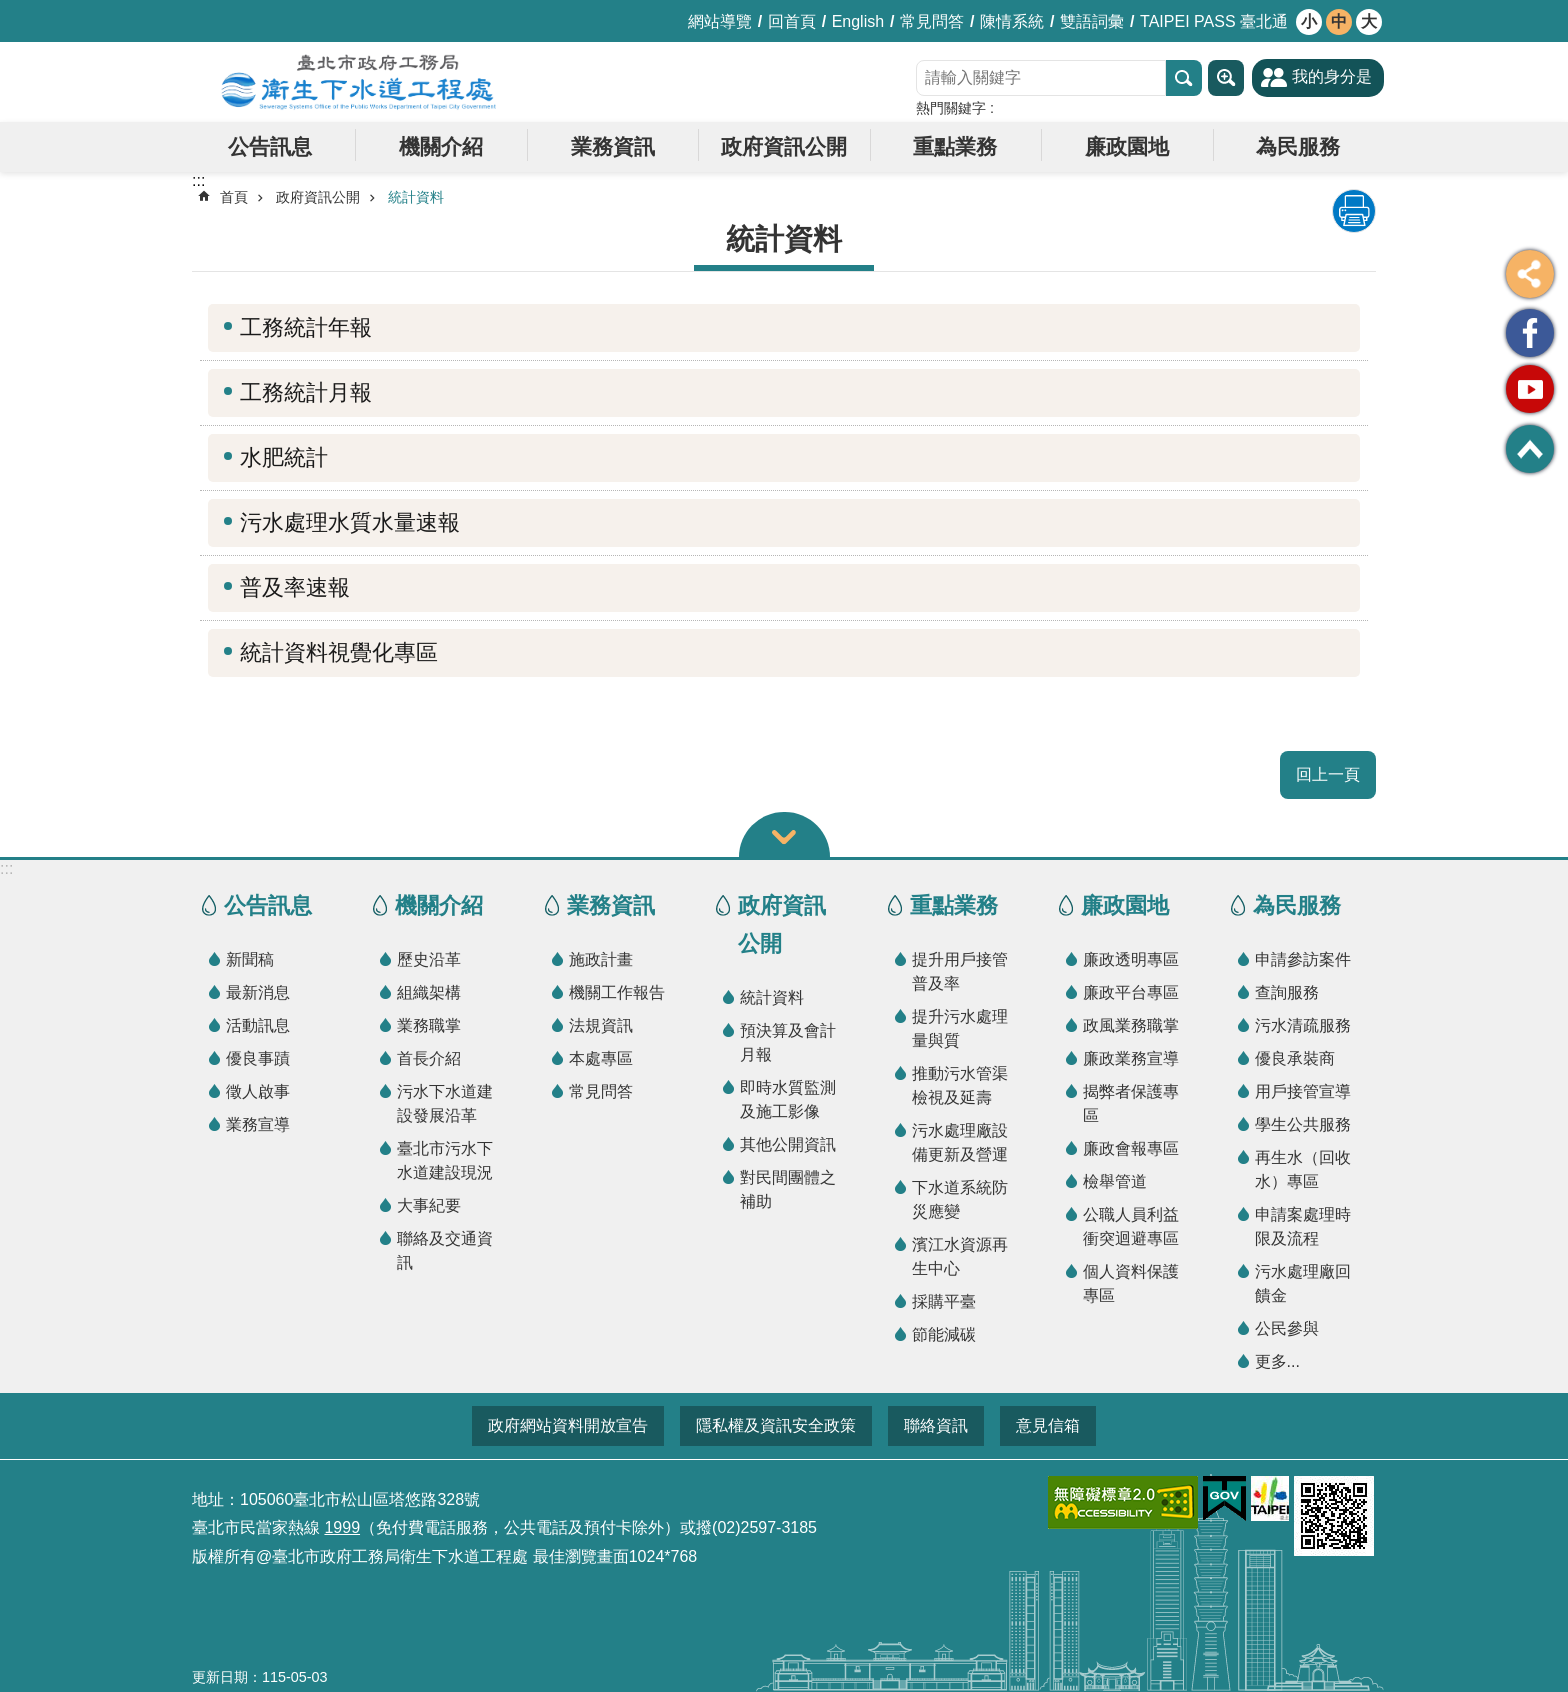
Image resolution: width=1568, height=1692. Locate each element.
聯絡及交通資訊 (445, 1250)
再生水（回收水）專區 (1303, 1169)
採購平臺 (944, 1301)
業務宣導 (258, 1124)
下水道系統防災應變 (960, 1199)
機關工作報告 (617, 992)
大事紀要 (429, 1205)
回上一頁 (1328, 774)
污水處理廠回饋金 (1303, 1283)
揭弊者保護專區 (1131, 1103)
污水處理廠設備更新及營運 (960, 1142)
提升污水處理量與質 (960, 1028)
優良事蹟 (258, 1058)
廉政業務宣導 (1131, 1058)
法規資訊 (601, 1025)
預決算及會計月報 (788, 1042)
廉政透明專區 (1131, 959)
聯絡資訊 (936, 1425)
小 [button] (1309, 21)
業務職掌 (429, 1025)
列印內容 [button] (1354, 211)
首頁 (234, 197)
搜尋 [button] (1184, 78)
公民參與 (1287, 1328)
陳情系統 (1012, 21)
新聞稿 (250, 959)
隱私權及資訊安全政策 (776, 1425)
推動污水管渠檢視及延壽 (960, 1085)
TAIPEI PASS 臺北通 (1214, 21)
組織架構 (429, 992)
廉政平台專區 (1131, 992)
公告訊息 (270, 146)
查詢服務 (1287, 992)
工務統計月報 (306, 392)
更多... (1277, 1361)
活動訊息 (258, 1025)
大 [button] (1369, 21)
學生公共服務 (1303, 1124)
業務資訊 (613, 146)
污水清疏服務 (1303, 1025)
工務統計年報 (306, 327)
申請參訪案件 (1303, 959)
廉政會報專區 (1131, 1148)
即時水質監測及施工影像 (788, 1099)
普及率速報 (295, 587)
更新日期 (220, 1677)
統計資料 (416, 197)
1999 (342, 1527)
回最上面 (1530, 449)
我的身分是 (1332, 76)
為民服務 (1298, 146)
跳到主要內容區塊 (10, 10)
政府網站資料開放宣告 (568, 1425)
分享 (1530, 274)
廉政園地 (1127, 146)
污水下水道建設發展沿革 (445, 1103)
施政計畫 (601, 959)
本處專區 (601, 1058)
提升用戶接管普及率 (960, 971)
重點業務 (955, 146)
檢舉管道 (1115, 1181)
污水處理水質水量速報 (350, 522)
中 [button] (1339, 21)
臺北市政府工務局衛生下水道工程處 (359, 82)
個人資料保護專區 (1131, 1283)
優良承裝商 (1295, 1058)
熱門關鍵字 (951, 108)
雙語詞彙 (1092, 21)
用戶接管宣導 (1303, 1091)
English (858, 21)
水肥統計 (284, 457)
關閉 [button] (784, 834)
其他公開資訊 (788, 1144)
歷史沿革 (429, 959)
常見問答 (932, 21)
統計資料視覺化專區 (339, 652)
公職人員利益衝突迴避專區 (1131, 1226)
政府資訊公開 (784, 146)
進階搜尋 (1226, 78)
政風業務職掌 (1131, 1025)
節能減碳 (944, 1334)
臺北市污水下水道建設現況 (445, 1160)
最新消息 (258, 992)
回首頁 (792, 21)
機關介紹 (441, 146)
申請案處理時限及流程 (1303, 1226)
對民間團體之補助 (788, 1189)
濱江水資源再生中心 (960, 1256)
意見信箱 (1048, 1425)
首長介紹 (429, 1058)
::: (6, 868)
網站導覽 (720, 21)
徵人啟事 (258, 1091)
